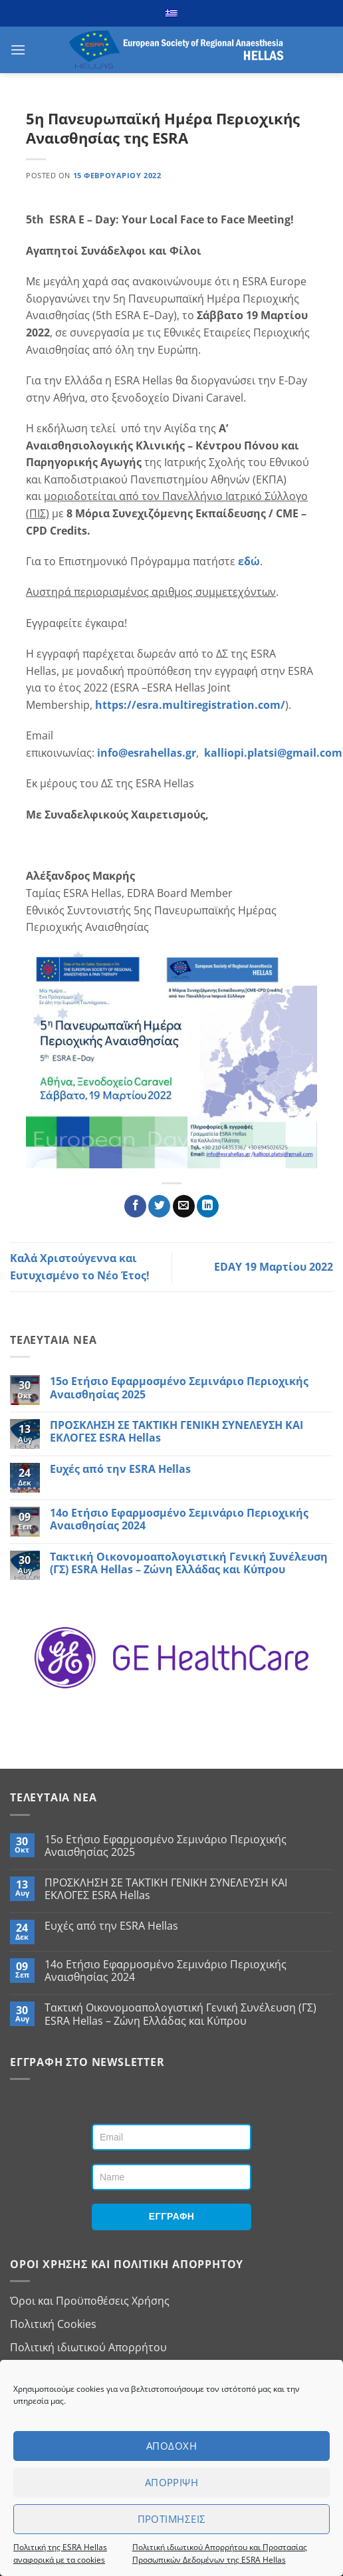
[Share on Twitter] (159, 1206)
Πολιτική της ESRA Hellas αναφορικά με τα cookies (60, 2553)
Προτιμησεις (172, 2518)
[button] (18, 49)
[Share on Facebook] (135, 1206)
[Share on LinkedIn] (208, 1206)
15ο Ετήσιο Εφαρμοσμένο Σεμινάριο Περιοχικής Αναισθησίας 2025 (179, 1387)
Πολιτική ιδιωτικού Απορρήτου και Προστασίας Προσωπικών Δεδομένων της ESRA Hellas (219, 2553)
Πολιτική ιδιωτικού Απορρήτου (88, 2347)
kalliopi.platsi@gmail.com (273, 752)
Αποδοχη (171, 2445)
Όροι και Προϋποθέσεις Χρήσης (90, 2300)
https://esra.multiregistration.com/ (190, 705)
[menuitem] (171, 13)
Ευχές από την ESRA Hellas (120, 1469)
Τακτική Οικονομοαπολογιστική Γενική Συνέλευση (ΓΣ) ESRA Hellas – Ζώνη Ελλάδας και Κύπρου (189, 1563)
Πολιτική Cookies (53, 2324)
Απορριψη (172, 2482)
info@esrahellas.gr (146, 752)
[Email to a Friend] (184, 1206)
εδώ (249, 561)
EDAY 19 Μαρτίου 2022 (273, 1266)
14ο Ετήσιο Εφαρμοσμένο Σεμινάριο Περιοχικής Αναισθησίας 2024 (179, 1519)
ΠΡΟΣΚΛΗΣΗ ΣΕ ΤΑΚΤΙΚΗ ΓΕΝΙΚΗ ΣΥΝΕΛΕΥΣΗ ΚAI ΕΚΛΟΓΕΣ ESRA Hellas (176, 1431)
